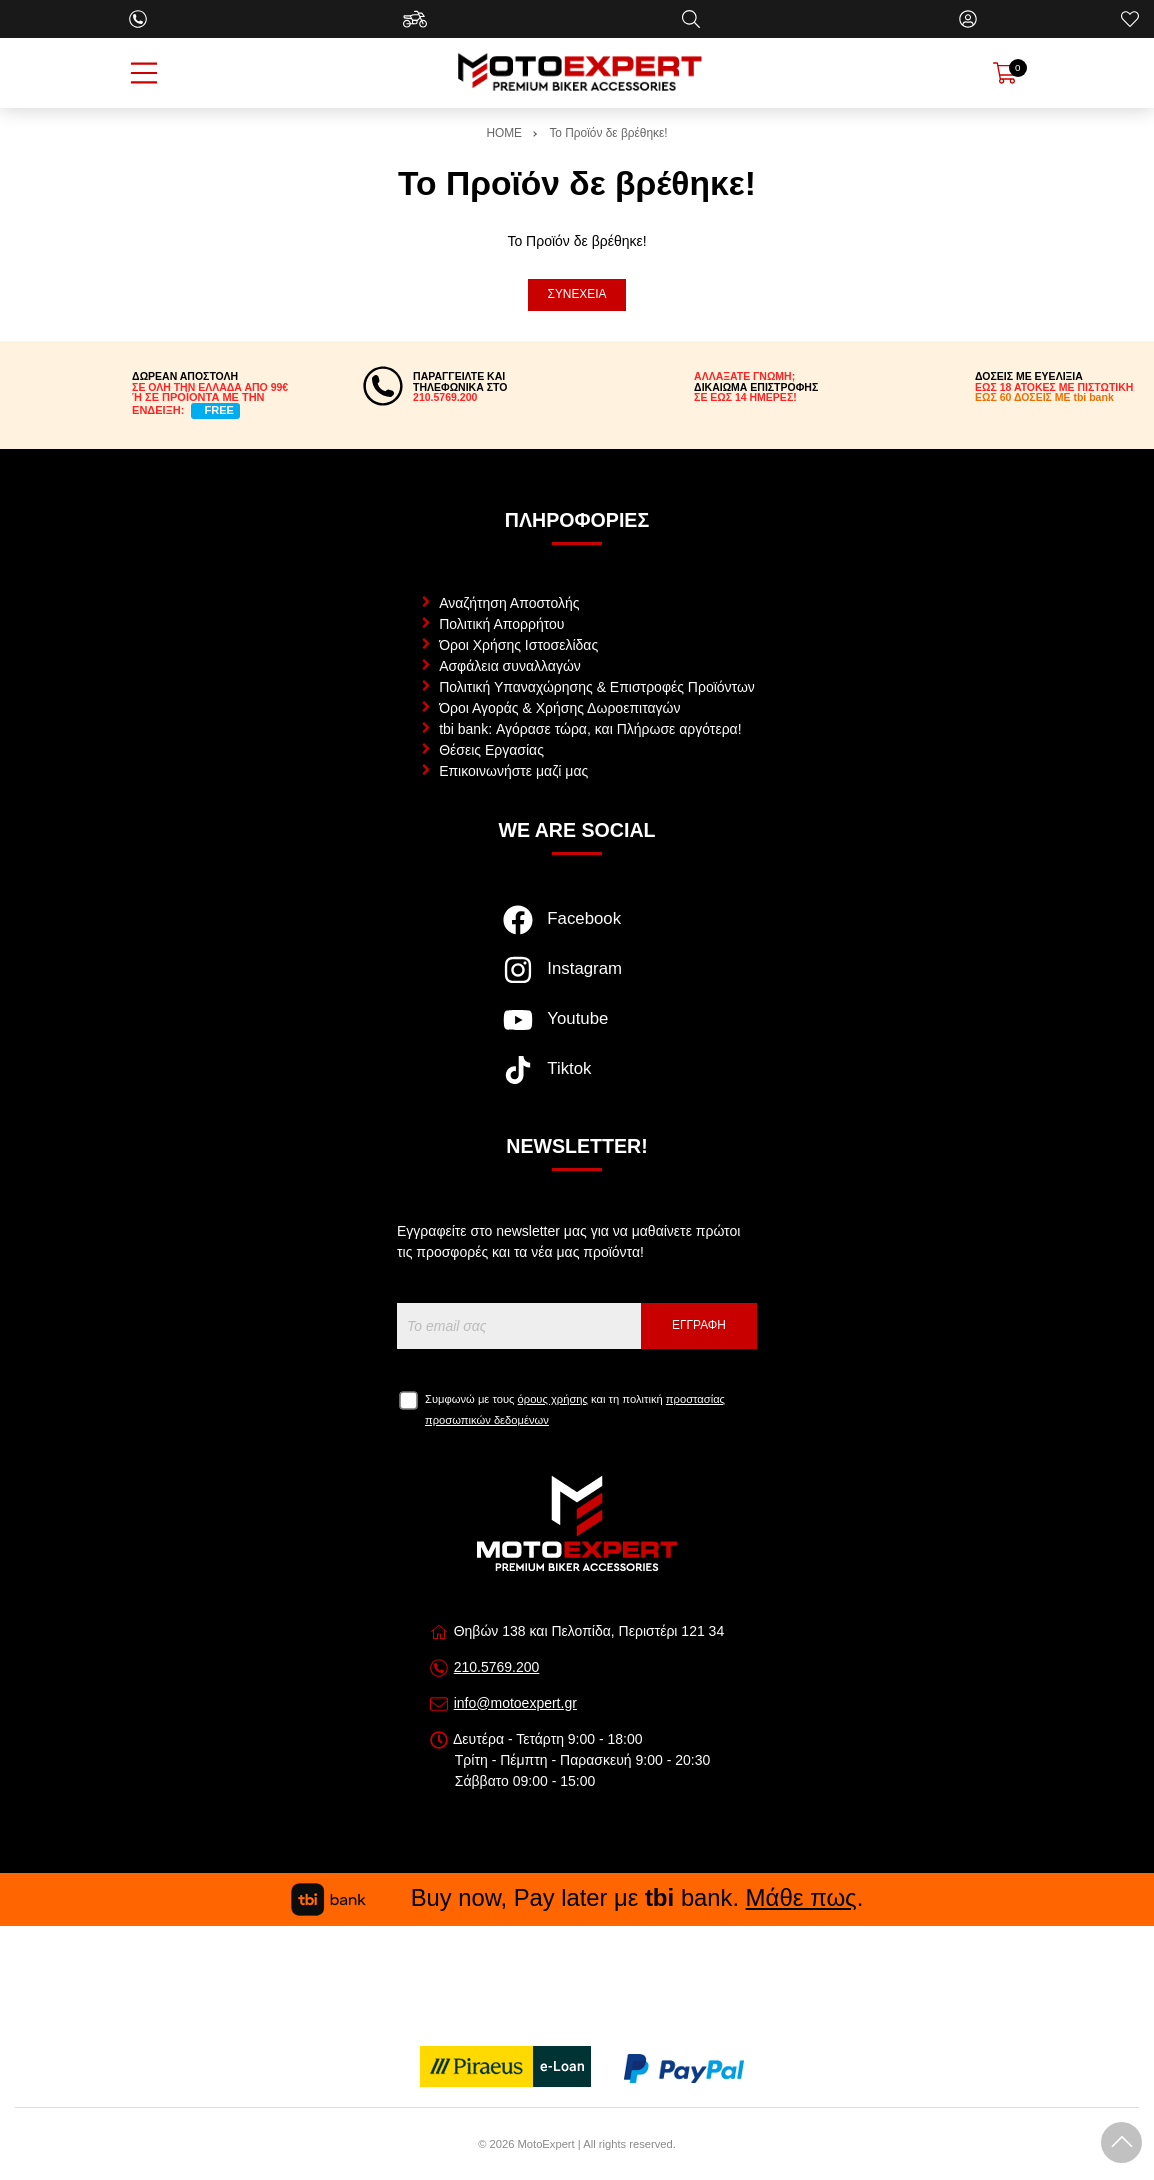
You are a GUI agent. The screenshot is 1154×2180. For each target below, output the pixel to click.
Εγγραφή (699, 1325)
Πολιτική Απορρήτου (501, 624)
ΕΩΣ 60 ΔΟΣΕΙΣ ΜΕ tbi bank (1044, 397)
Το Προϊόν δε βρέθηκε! (608, 133)
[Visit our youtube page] (576, 1030)
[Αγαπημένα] (1130, 19)
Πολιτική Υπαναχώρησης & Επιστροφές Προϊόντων (597, 687)
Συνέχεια (577, 294)
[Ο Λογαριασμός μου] (968, 19)
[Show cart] (1005, 73)
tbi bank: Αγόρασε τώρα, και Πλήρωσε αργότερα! (590, 729)
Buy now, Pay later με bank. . (577, 1897)
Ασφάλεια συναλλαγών (510, 666)
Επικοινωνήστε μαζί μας (513, 771)
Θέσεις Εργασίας (491, 750)
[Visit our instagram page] (576, 980)
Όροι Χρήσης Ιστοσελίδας (518, 645)
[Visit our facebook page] (576, 930)
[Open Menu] (144, 73)
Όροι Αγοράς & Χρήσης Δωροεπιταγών (559, 708)
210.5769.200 (497, 1667)
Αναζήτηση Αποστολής (509, 603)
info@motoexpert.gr (515, 1703)
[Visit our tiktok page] (576, 1080)
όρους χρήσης (553, 1399)
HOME (504, 133)
